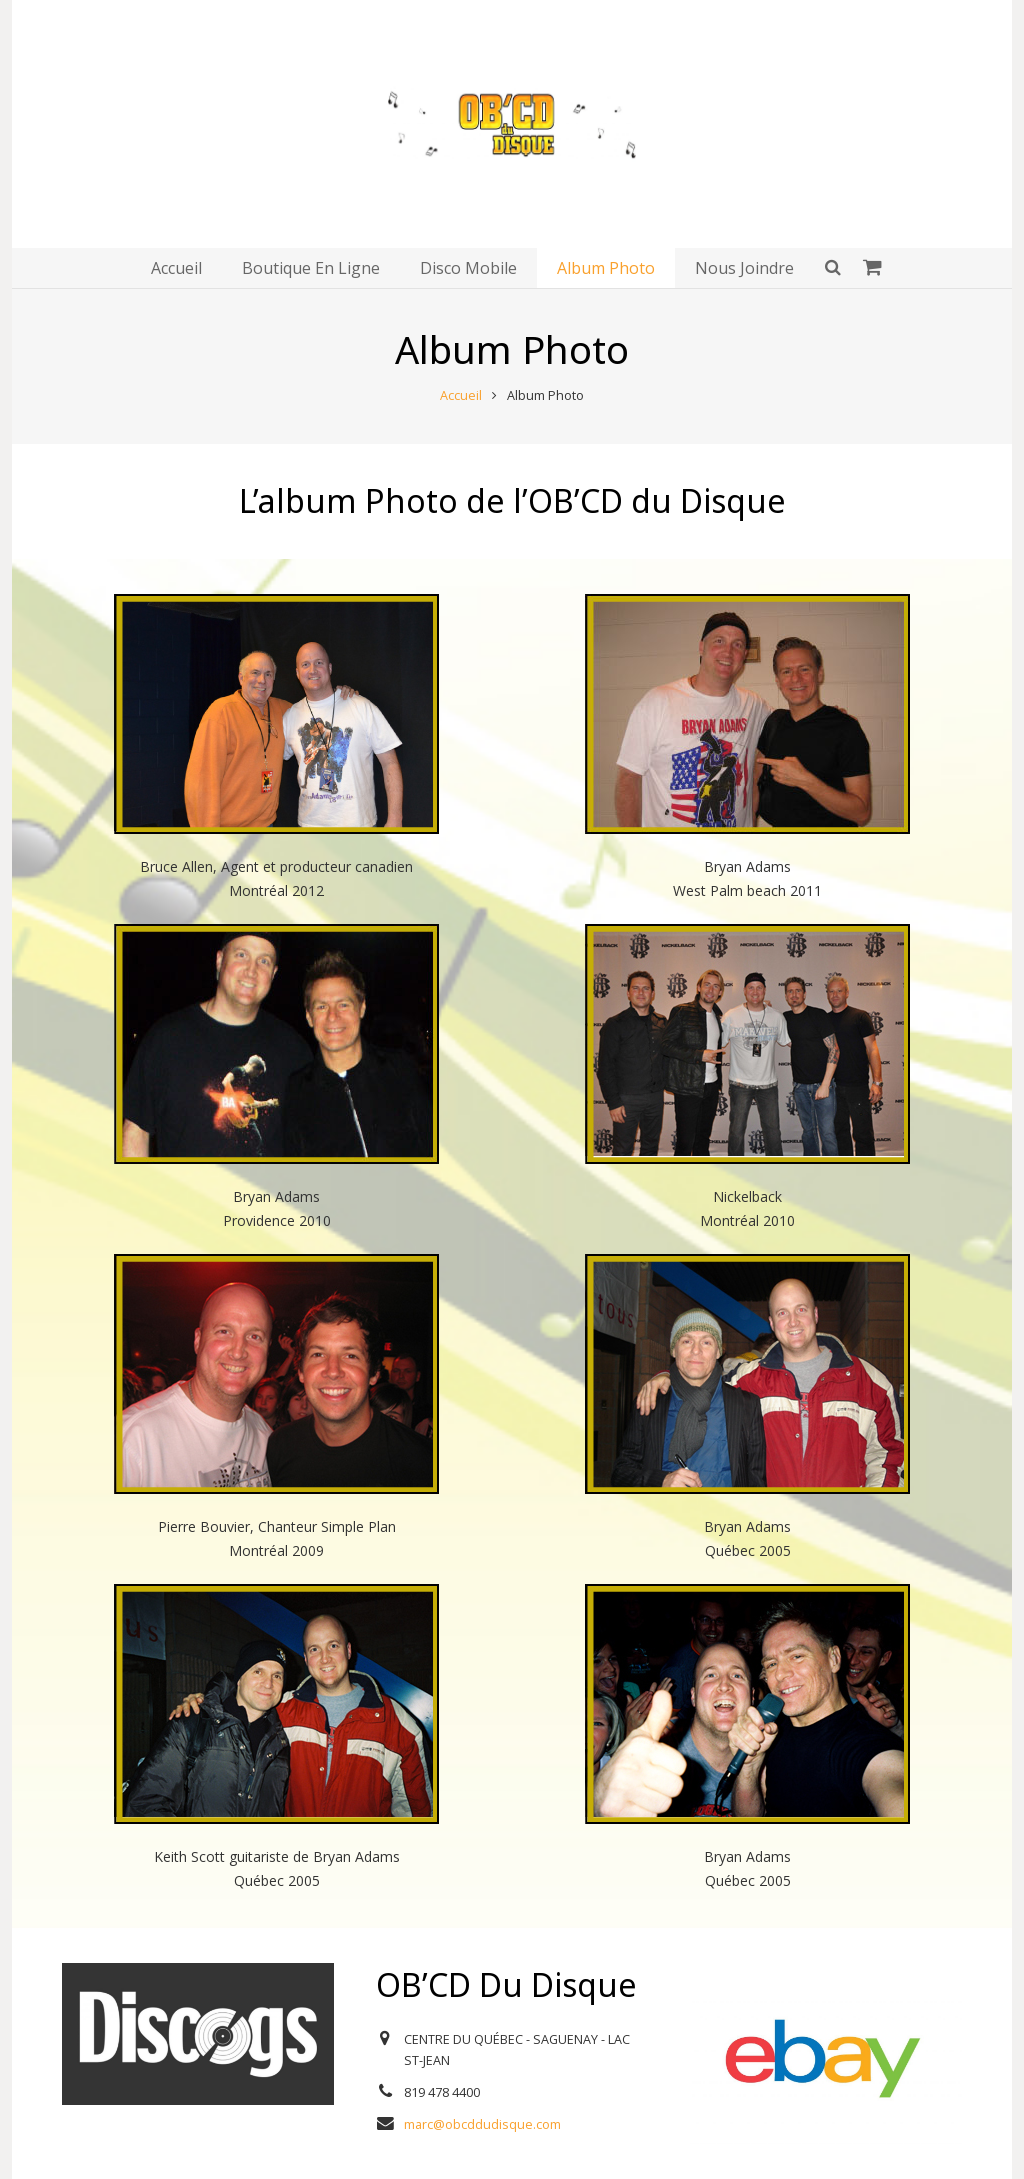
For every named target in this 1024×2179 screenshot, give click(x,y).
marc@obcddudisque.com (482, 2124)
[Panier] (872, 268)
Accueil (461, 395)
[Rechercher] (833, 267)
